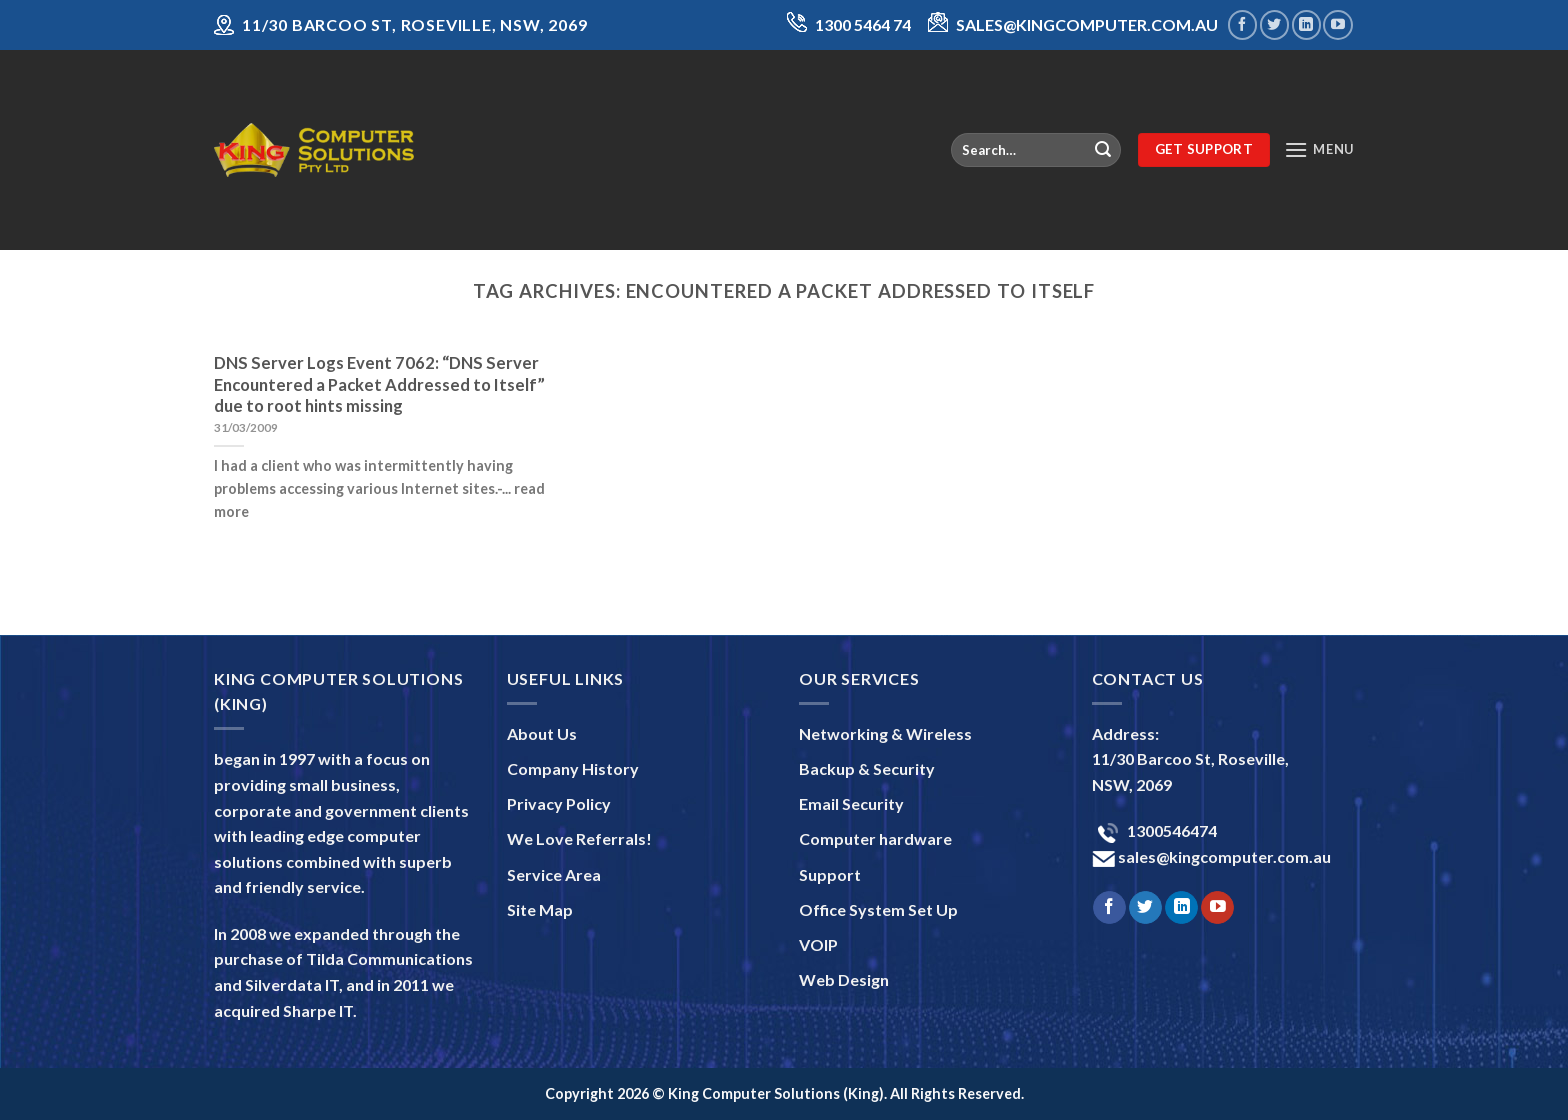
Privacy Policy (559, 803)
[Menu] (1319, 149)
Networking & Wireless (885, 733)
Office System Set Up (878, 909)
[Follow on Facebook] (1242, 24)
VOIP (818, 944)
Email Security (851, 803)
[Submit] (1103, 150)
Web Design (844, 979)
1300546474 (1170, 830)
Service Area (554, 874)
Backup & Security (867, 768)
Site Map (540, 909)
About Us (542, 733)
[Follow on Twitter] (1274, 24)
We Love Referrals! (579, 838)
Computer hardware (875, 838)
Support (830, 874)
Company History (573, 768)
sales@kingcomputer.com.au (1223, 856)
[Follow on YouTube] (1337, 24)
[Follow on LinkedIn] (1306, 24)
